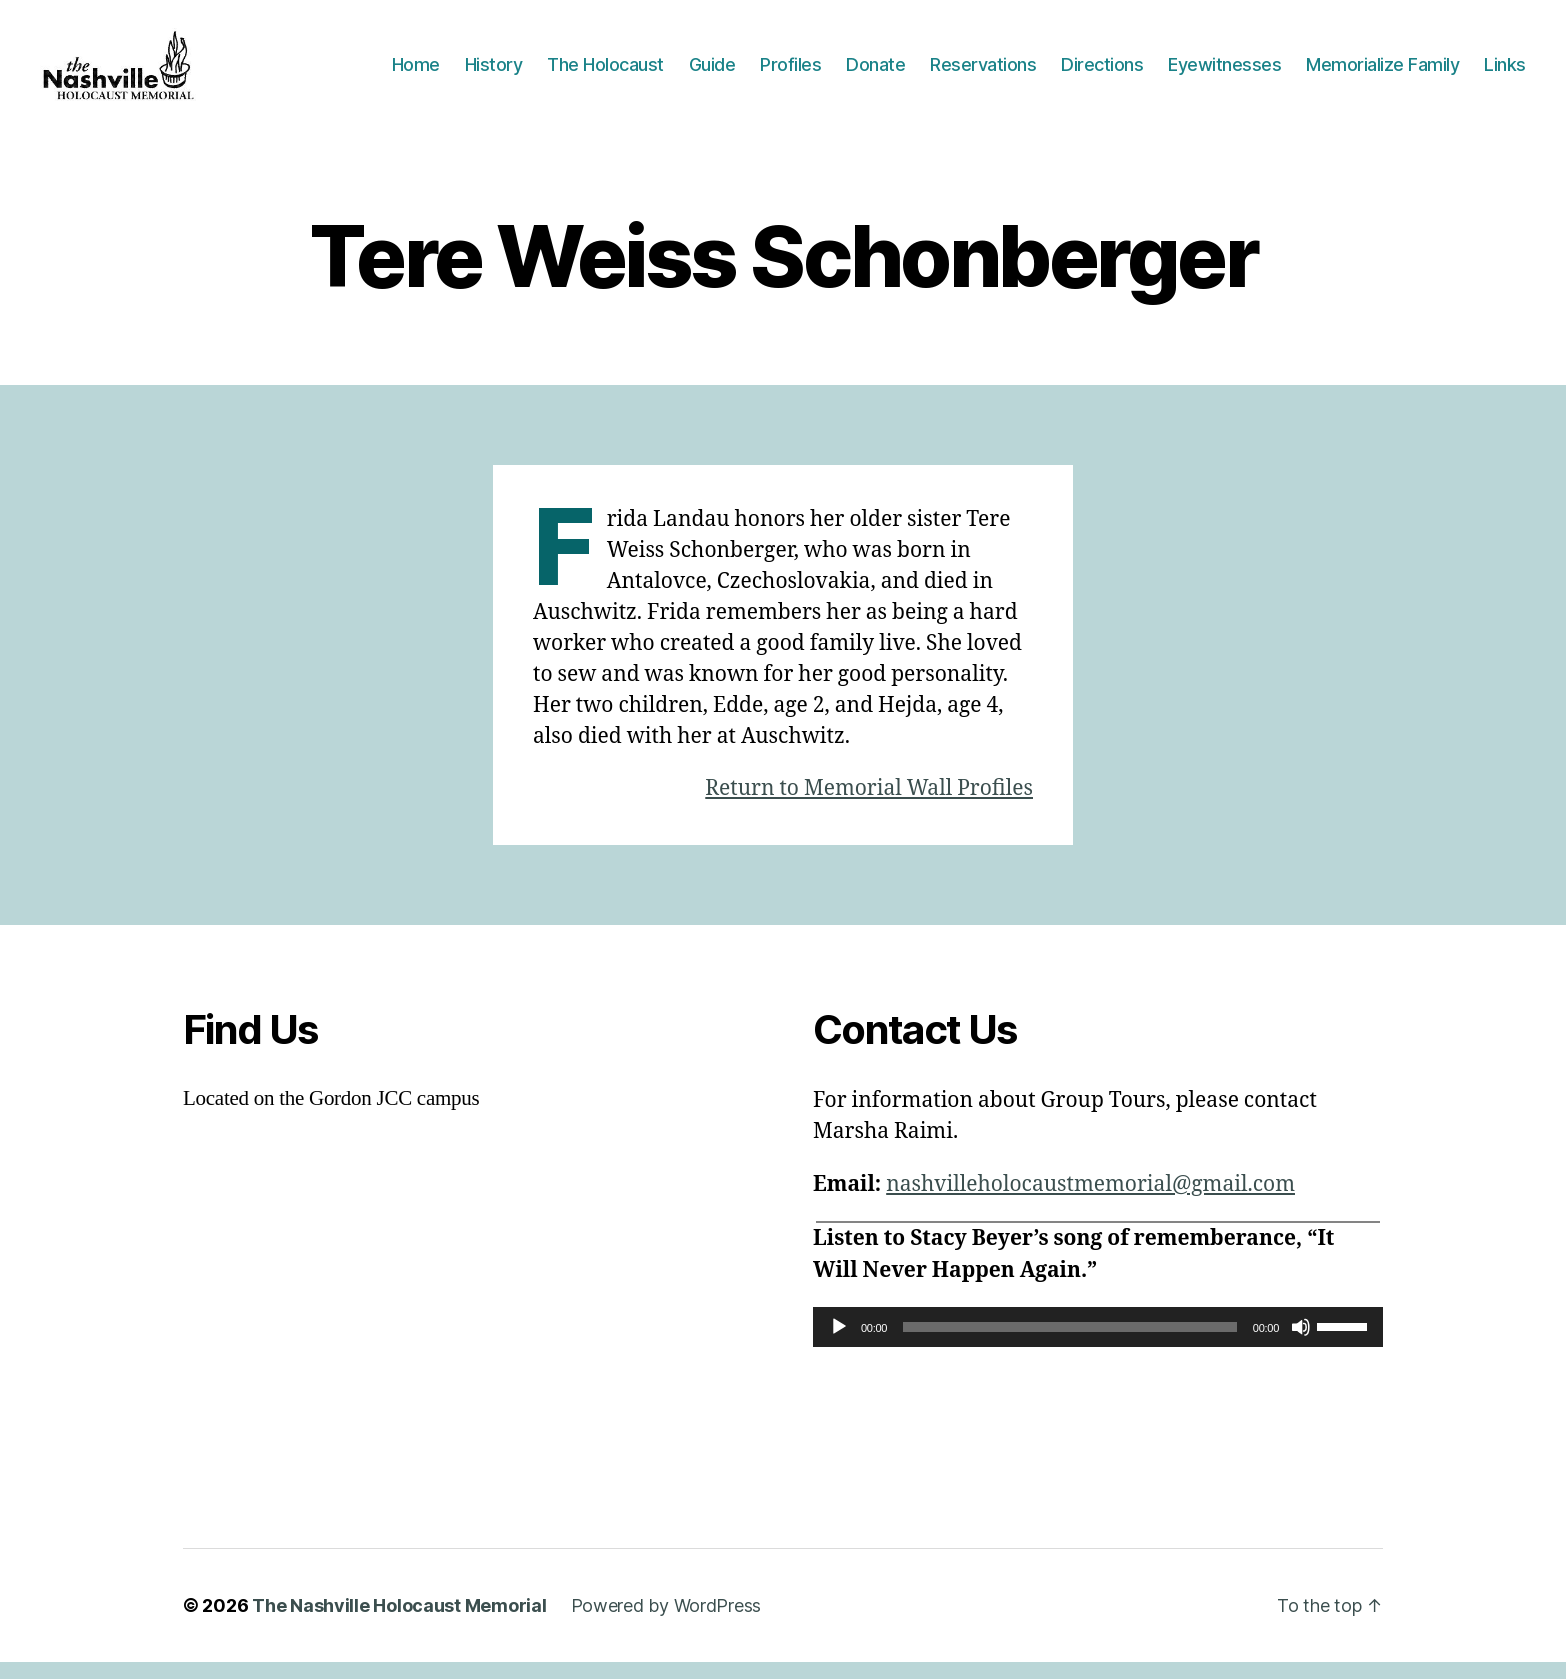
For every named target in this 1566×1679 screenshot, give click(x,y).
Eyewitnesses (1224, 72)
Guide (712, 72)
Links (1505, 72)
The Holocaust (605, 72)
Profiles (790, 72)
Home (416, 72)
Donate (875, 72)
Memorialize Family (1382, 72)
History (494, 72)
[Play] (839, 1344)
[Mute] (1301, 1344)
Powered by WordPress (666, 1622)
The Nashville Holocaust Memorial (399, 1622)
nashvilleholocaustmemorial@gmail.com (1090, 1201)
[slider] (1070, 1344)
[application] (1098, 1344)
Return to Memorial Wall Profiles (869, 805)
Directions (1102, 72)
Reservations (983, 72)
